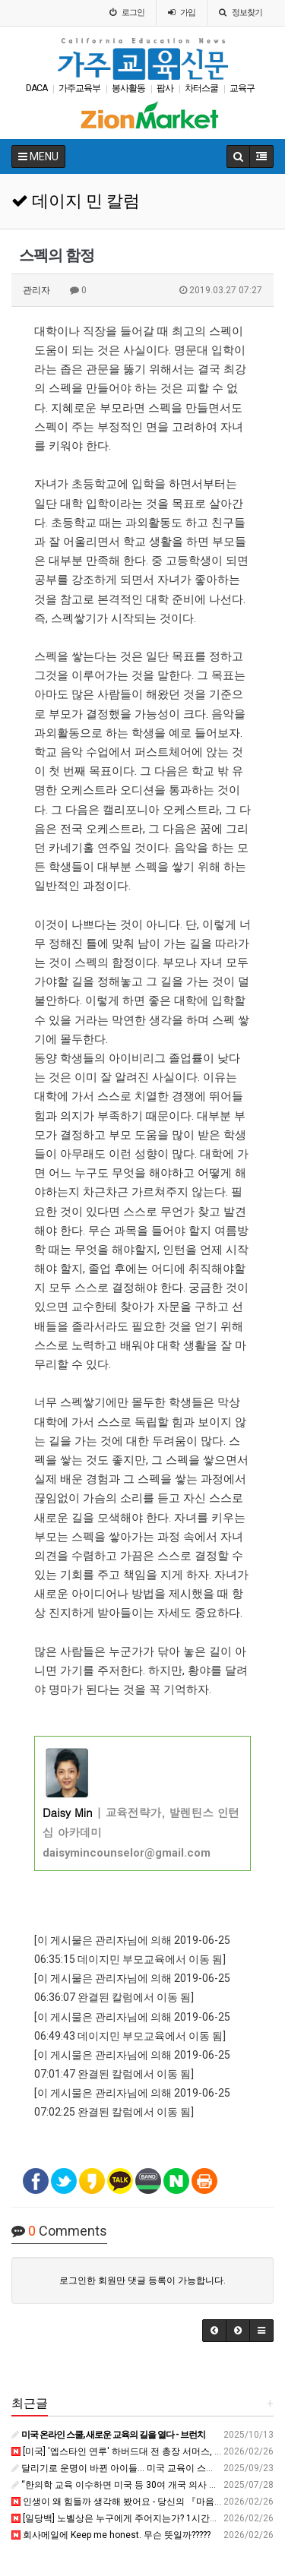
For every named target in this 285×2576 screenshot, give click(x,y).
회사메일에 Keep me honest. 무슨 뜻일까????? (111, 2535)
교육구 (242, 88)
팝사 (165, 88)
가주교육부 (79, 88)
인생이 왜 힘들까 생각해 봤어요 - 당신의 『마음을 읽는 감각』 (142, 2501)
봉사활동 (128, 88)
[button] (214, 2330)
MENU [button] (38, 156)
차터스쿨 (201, 88)
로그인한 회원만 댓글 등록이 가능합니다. (142, 2280)
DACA (36, 88)
